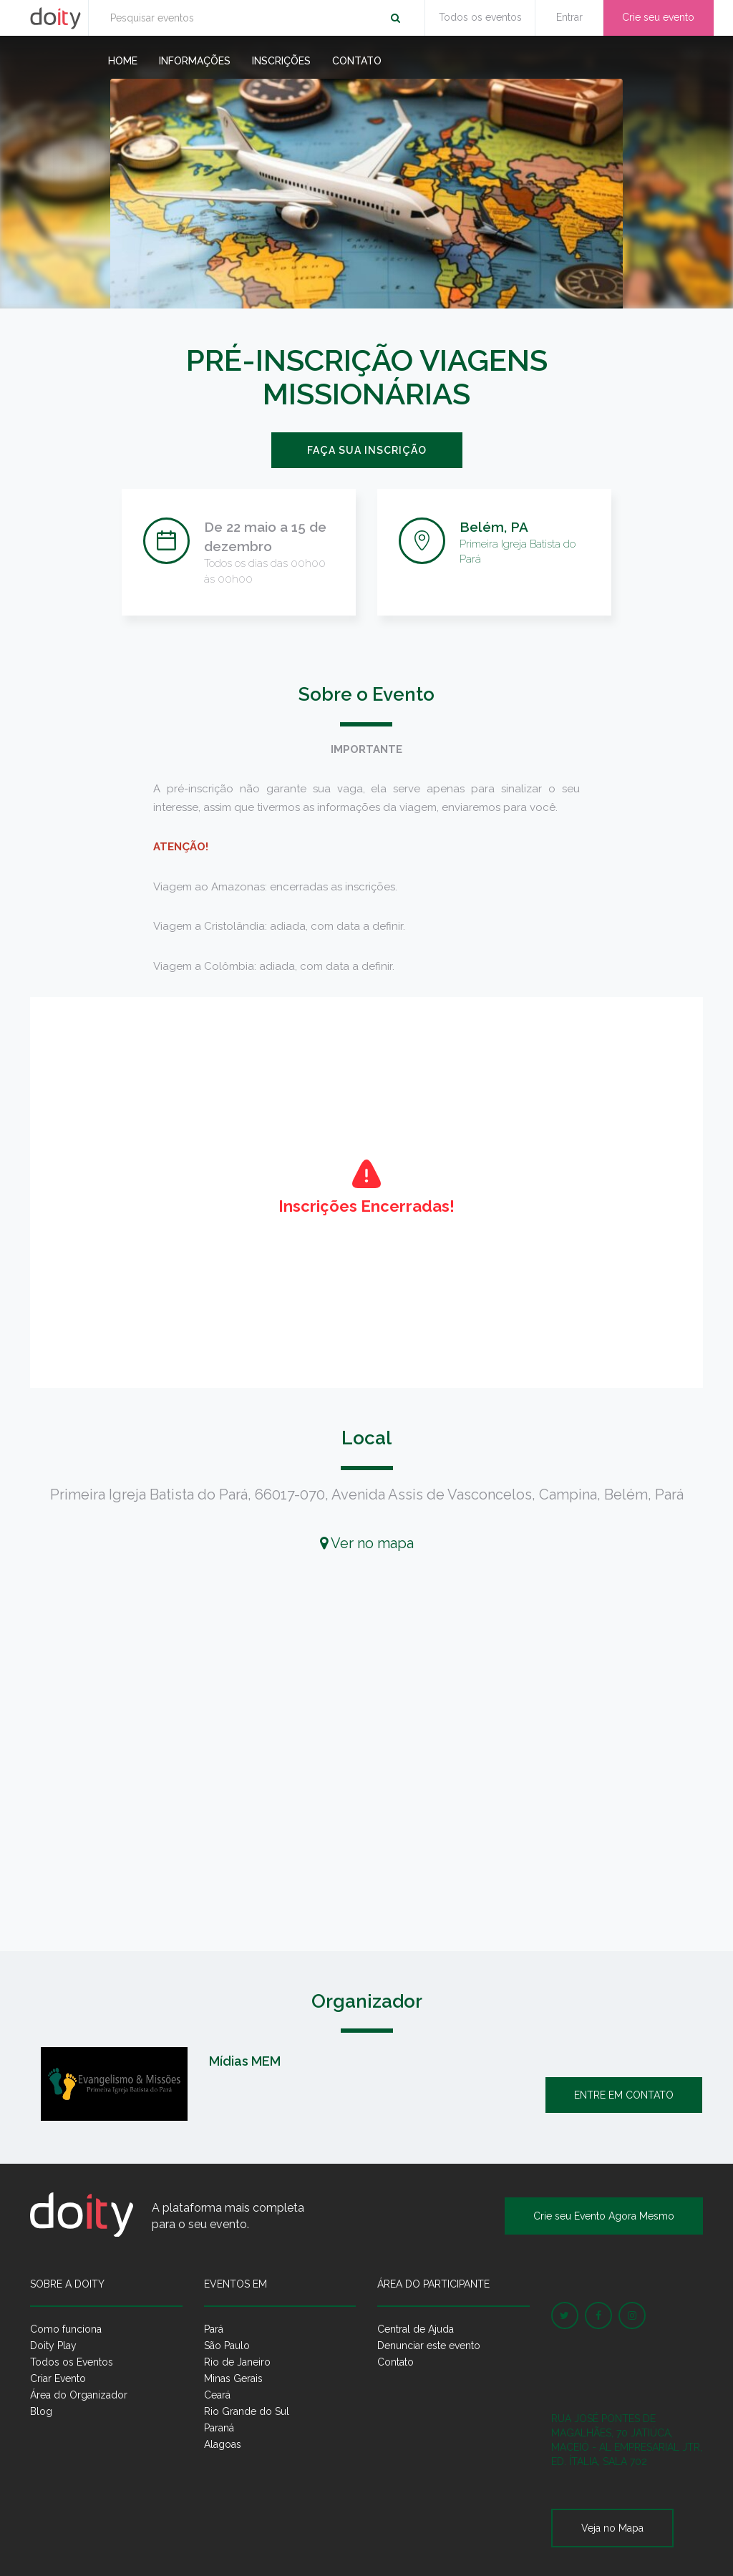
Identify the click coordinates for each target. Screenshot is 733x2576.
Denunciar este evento (428, 2345)
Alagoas (222, 2444)
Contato (357, 61)
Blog (41, 2411)
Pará (213, 2329)
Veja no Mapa (612, 2528)
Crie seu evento (658, 17)
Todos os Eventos (71, 2362)
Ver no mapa (367, 1543)
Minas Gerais (233, 2378)
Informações (194, 61)
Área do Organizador (78, 2395)
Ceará (217, 2395)
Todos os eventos (480, 17)
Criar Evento (58, 2378)
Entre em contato (624, 2095)
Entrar (569, 17)
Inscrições (281, 61)
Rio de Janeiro (237, 2362)
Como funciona (66, 2329)
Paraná (219, 2428)
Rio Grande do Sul (246, 2411)
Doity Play (53, 2345)
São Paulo (227, 2345)
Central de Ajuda (415, 2329)
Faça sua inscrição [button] (367, 450)
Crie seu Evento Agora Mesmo (603, 2216)
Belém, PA (494, 527)
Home (122, 61)
